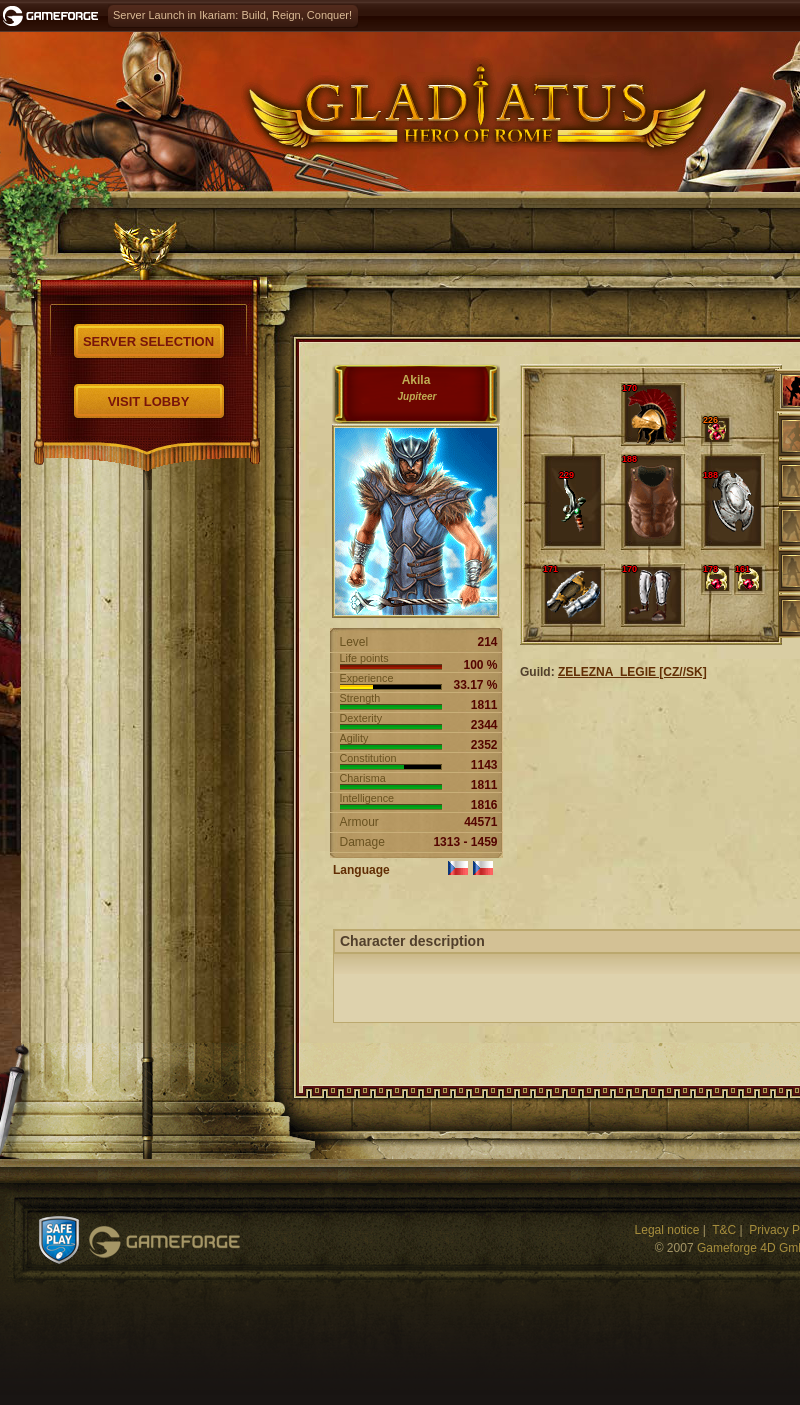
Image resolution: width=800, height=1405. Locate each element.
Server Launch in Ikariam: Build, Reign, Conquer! (232, 15)
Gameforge (164, 1242)
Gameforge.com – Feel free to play (54, 16)
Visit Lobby (149, 401)
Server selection (148, 341)
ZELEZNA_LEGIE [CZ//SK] (632, 672)
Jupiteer (417, 396)
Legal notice (667, 1230)
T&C (724, 1230)
